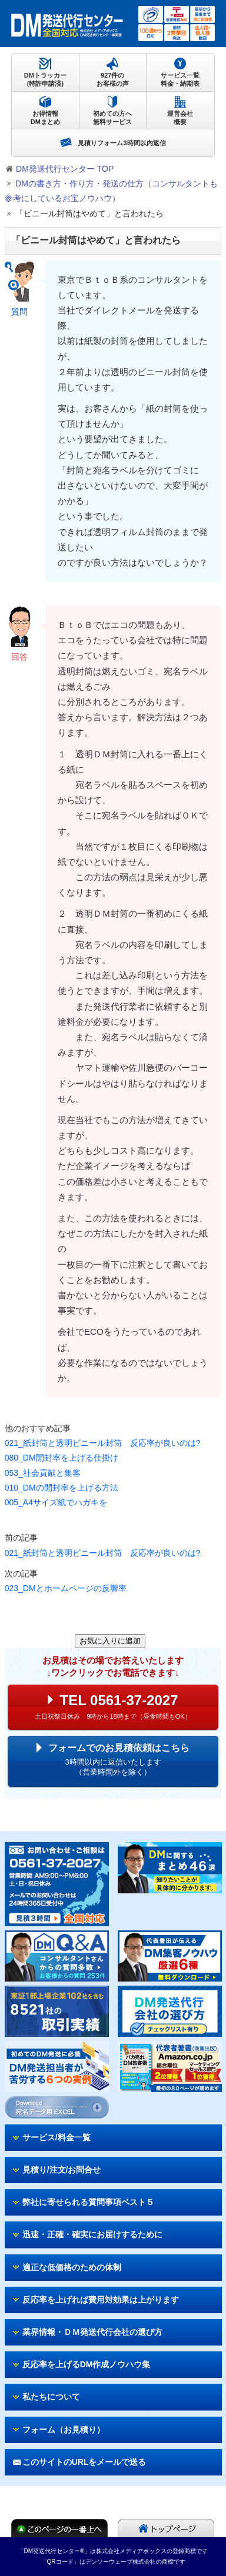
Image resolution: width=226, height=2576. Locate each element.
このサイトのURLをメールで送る (84, 2462)
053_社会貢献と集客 (43, 1473)
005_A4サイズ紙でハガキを (56, 1502)
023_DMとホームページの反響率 (66, 1588)
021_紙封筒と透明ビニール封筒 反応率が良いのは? (103, 1443)
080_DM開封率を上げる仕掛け (61, 1457)
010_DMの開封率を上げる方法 (61, 1487)
